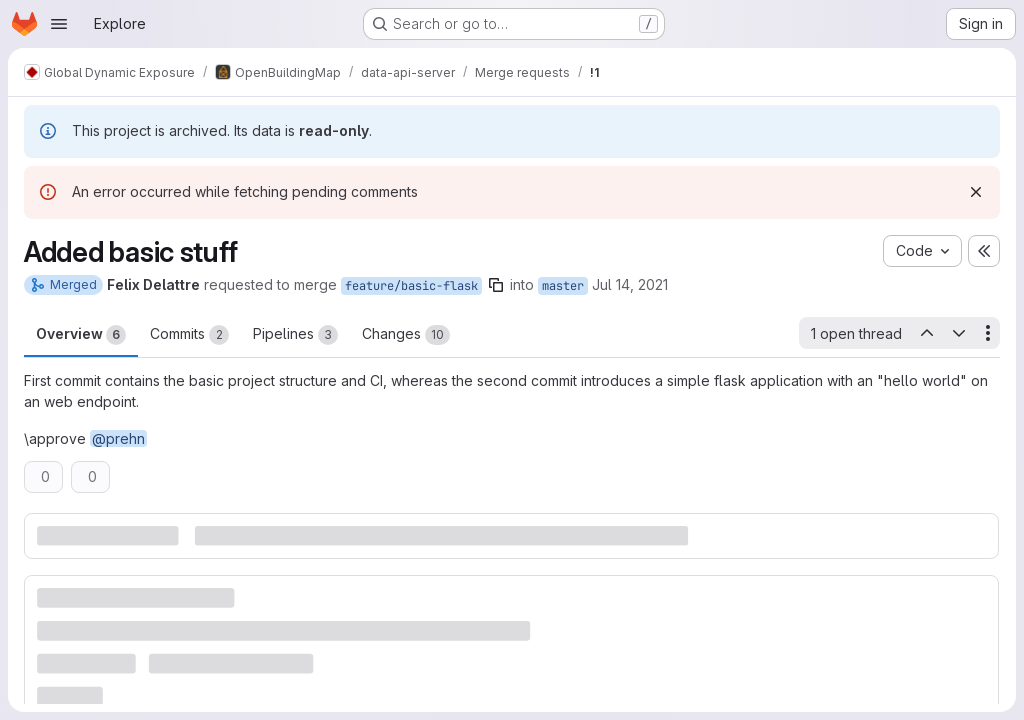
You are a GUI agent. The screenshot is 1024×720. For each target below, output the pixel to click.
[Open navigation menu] (59, 24)
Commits (189, 335)
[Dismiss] (976, 192)
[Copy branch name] (496, 285)
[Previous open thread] (926, 333)
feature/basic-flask (411, 286)
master (563, 286)
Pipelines (295, 335)
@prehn (118, 438)
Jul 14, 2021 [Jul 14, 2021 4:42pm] (630, 284)
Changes (406, 335)
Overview (81, 335)
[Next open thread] (959, 333)
